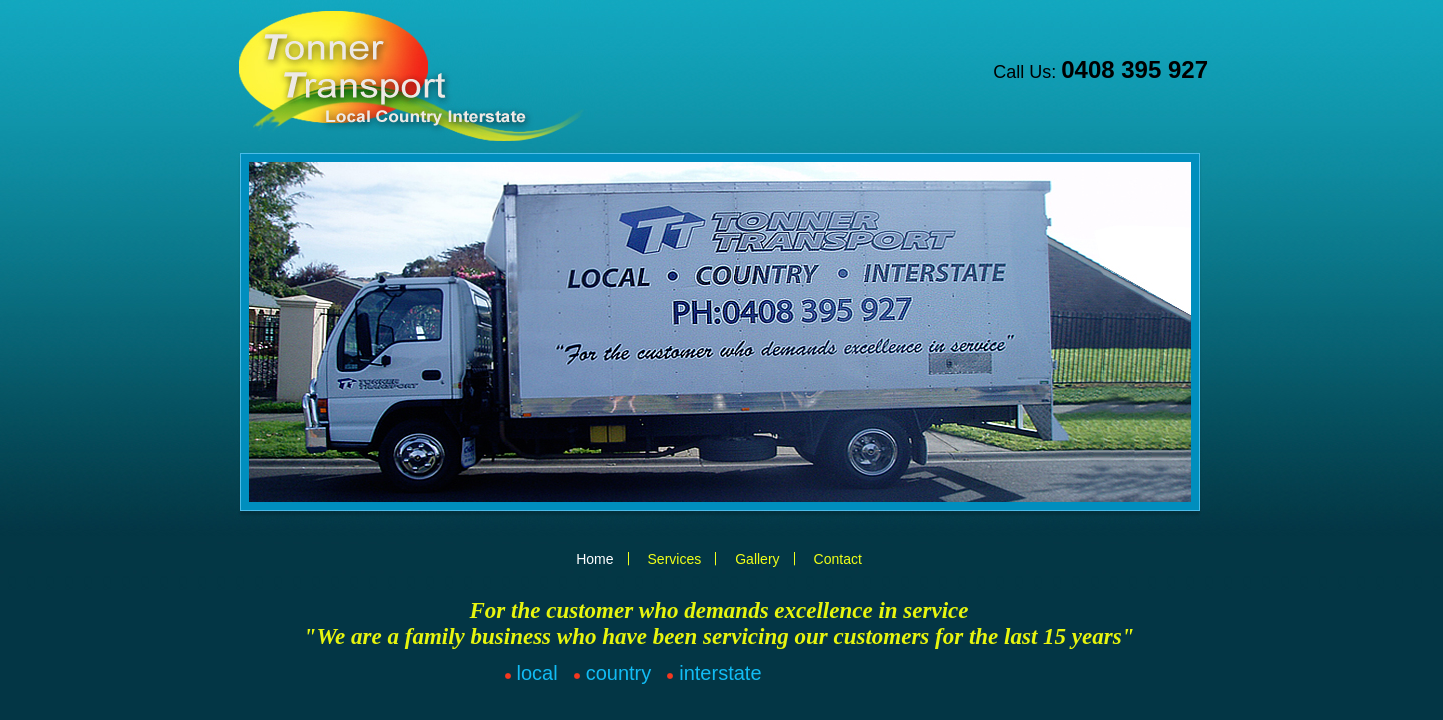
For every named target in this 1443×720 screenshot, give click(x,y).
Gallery (757, 559)
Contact (838, 559)
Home (594, 559)
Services (675, 559)
